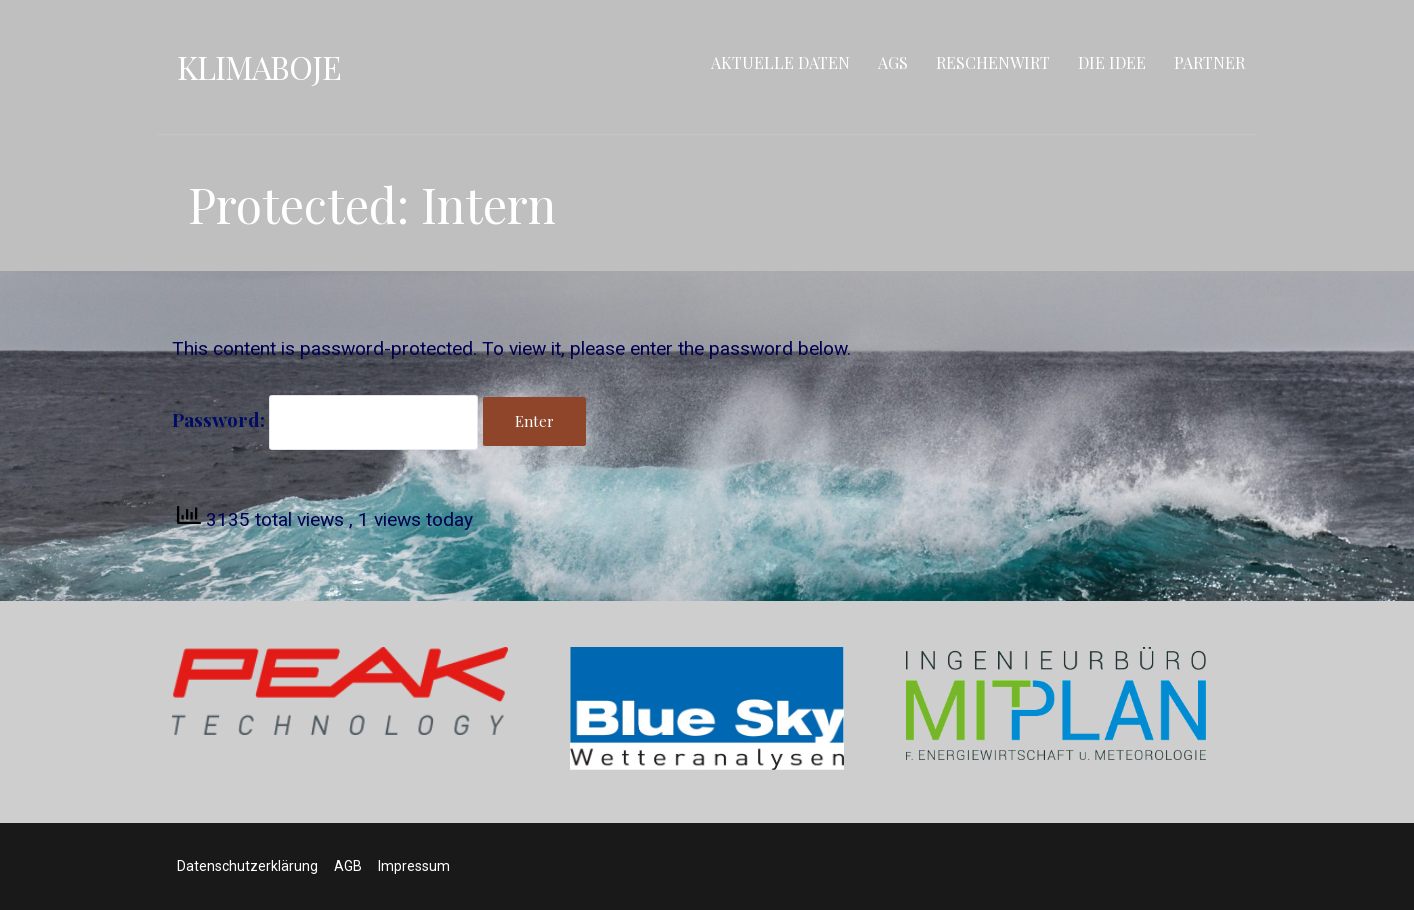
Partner (1209, 62)
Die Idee (1112, 62)
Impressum (414, 866)
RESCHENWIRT (993, 62)
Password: (325, 419)
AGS (893, 62)
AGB (348, 866)
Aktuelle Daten (780, 62)
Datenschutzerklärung (247, 866)
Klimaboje (259, 66)
